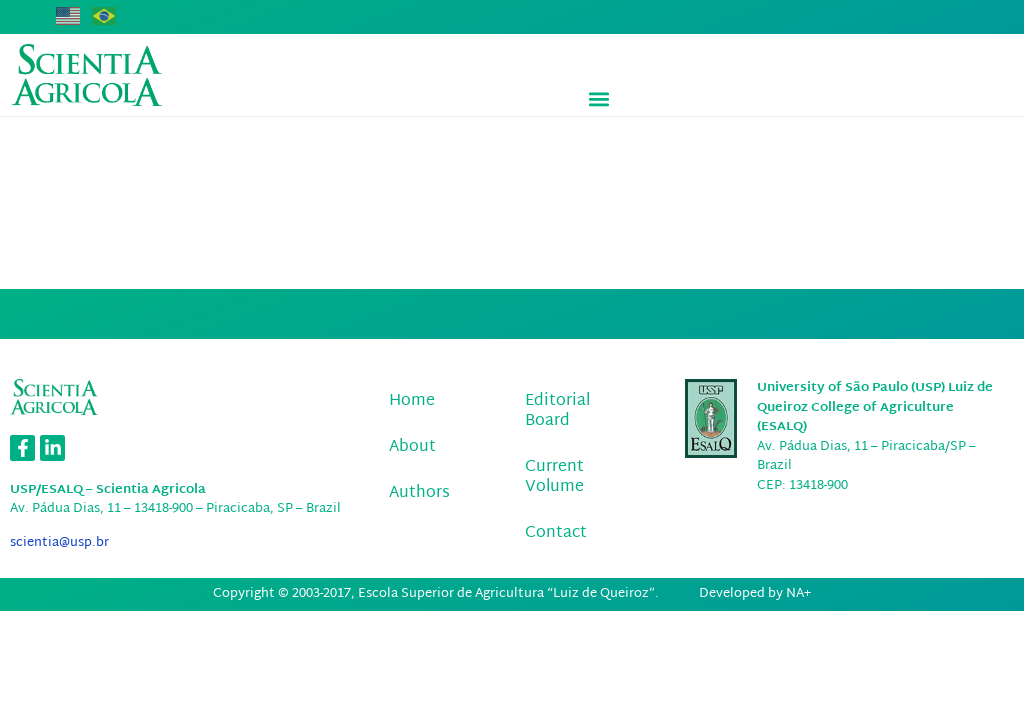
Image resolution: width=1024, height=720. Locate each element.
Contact (556, 533)
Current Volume (554, 477)
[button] (599, 99)
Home (412, 401)
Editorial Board (557, 411)
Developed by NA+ (755, 594)
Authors (419, 493)
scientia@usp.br (59, 543)
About (412, 447)
